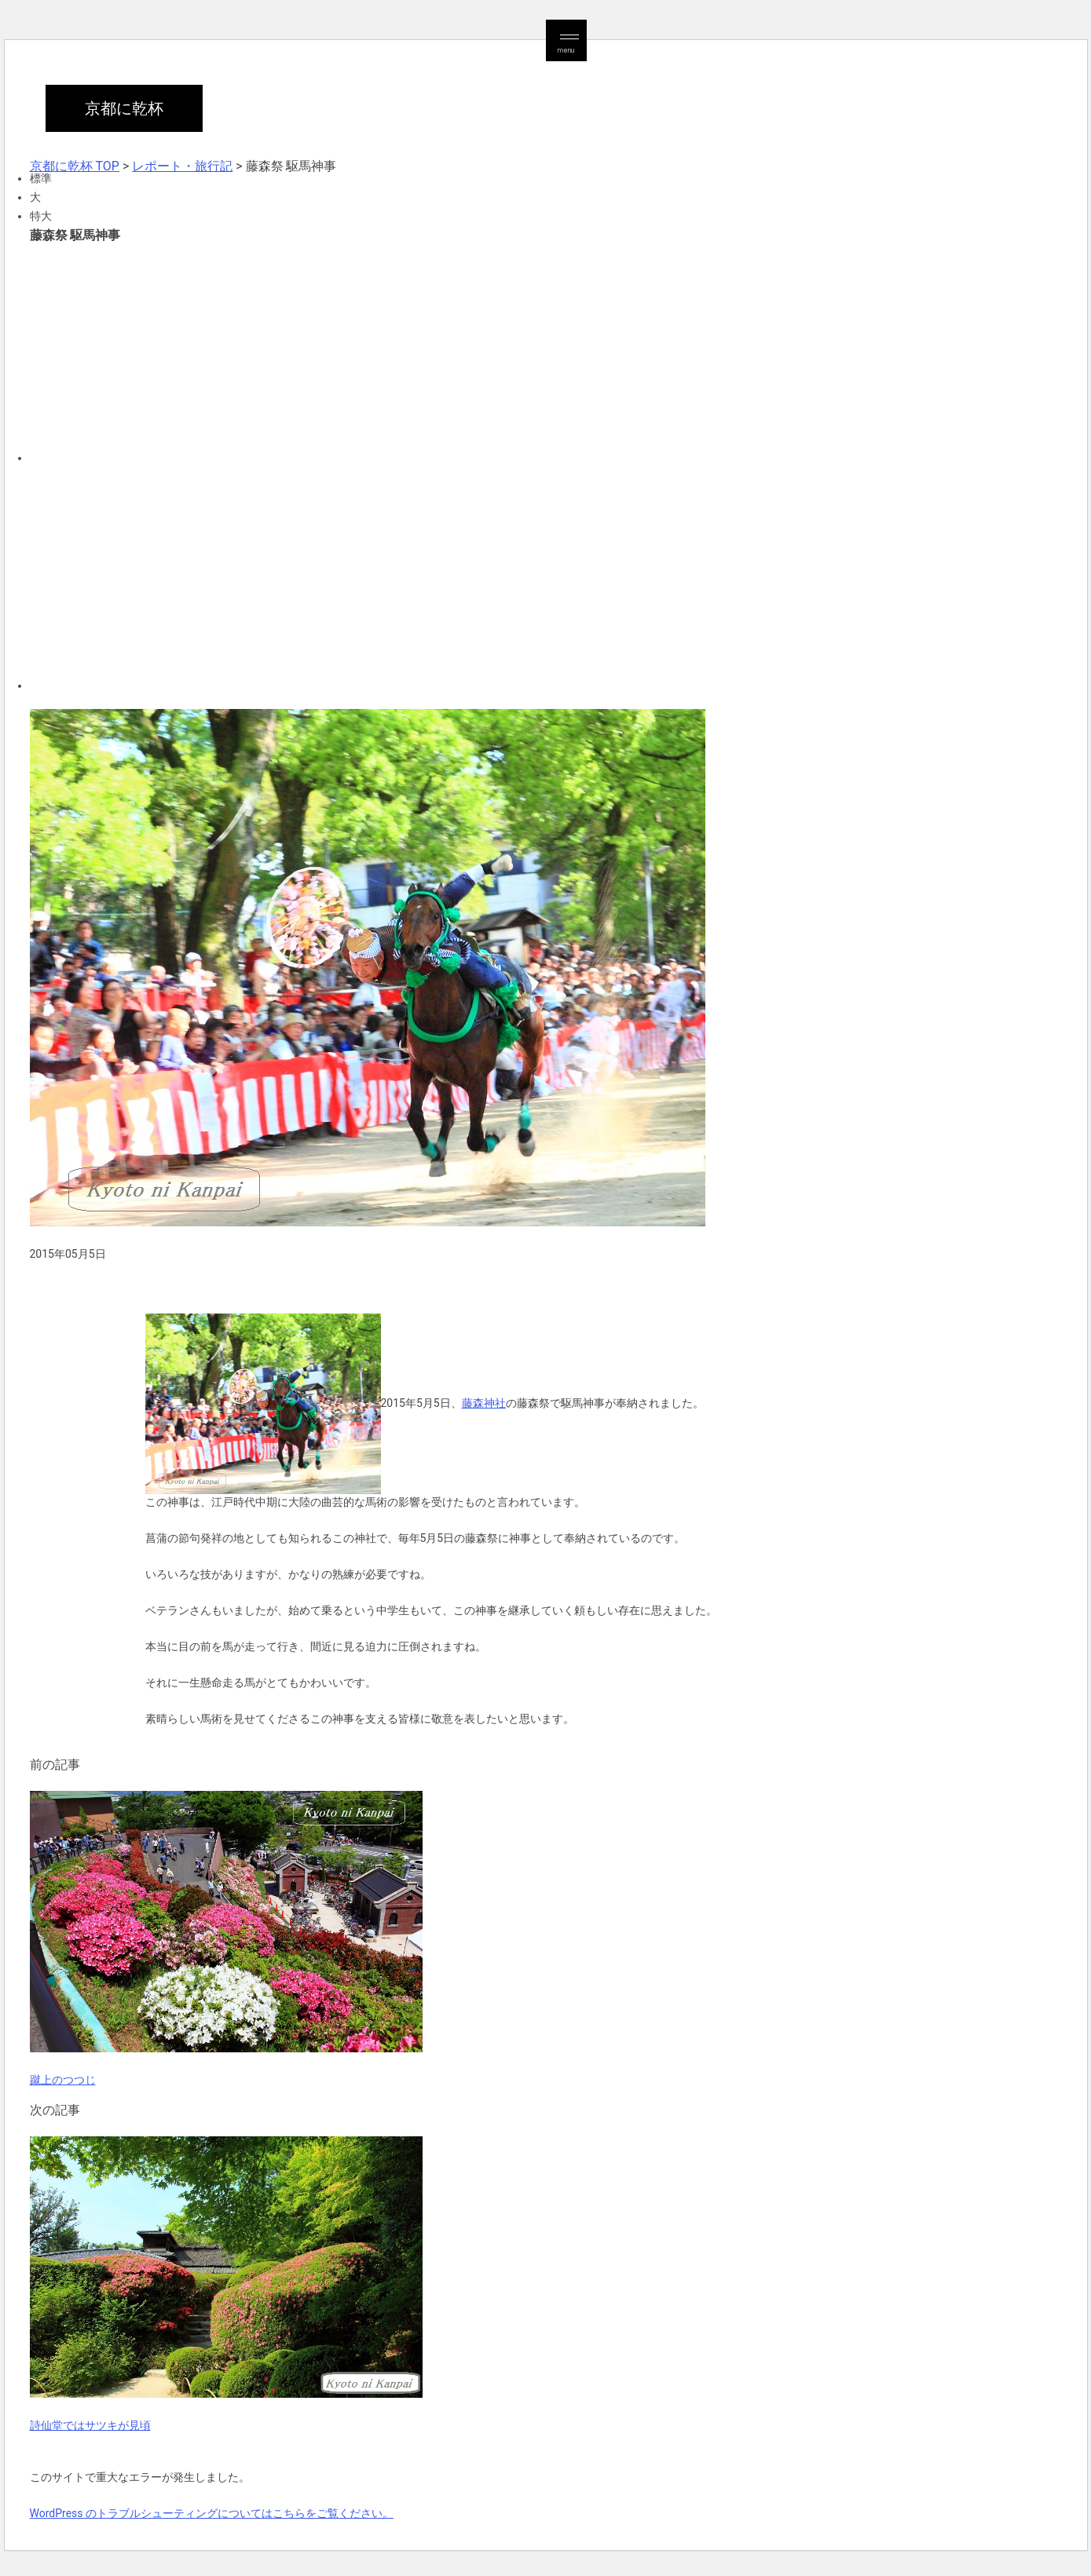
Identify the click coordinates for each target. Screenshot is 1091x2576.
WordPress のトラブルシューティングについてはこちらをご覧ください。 (212, 2513)
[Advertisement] (501, 352)
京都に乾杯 (124, 108)
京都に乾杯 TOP (74, 166)
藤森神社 (484, 1403)
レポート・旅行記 (182, 166)
